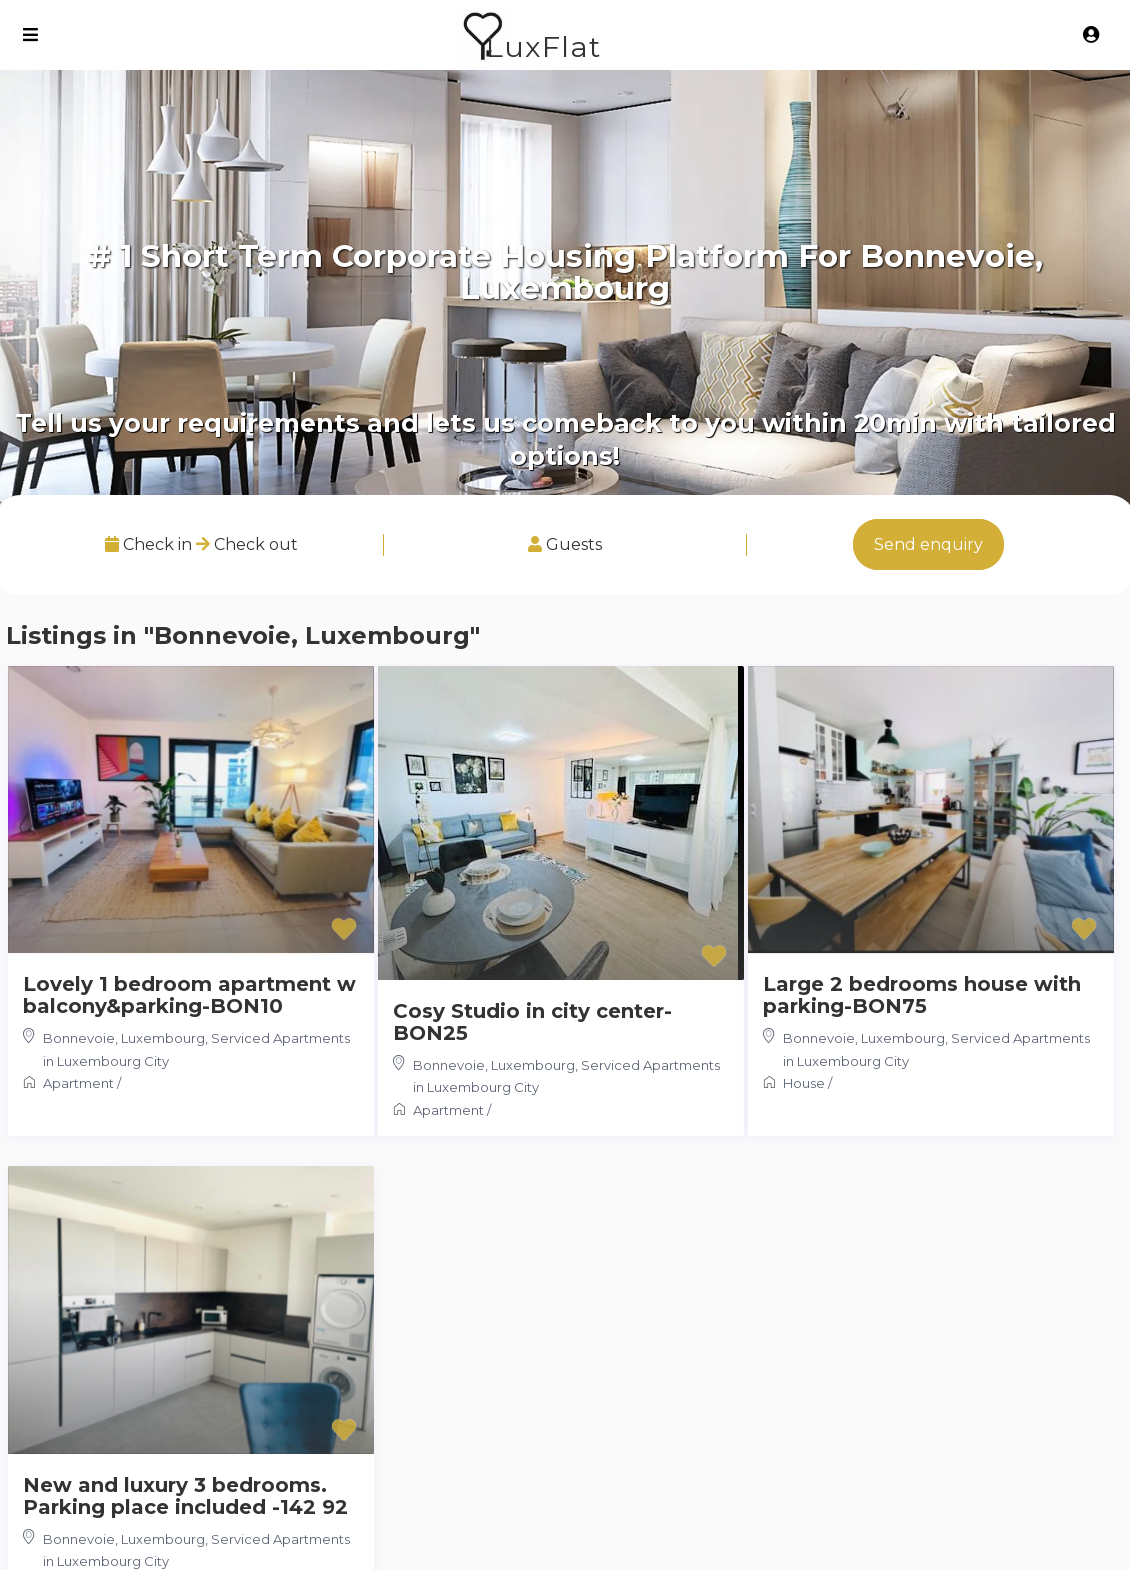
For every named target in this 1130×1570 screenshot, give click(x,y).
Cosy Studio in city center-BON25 (532, 1022)
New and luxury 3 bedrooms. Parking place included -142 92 (185, 1496)
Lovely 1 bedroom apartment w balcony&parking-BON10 (189, 995)
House (804, 1083)
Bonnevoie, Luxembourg (124, 1038)
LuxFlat (543, 46)
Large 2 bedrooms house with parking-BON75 (922, 995)
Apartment (78, 1083)
